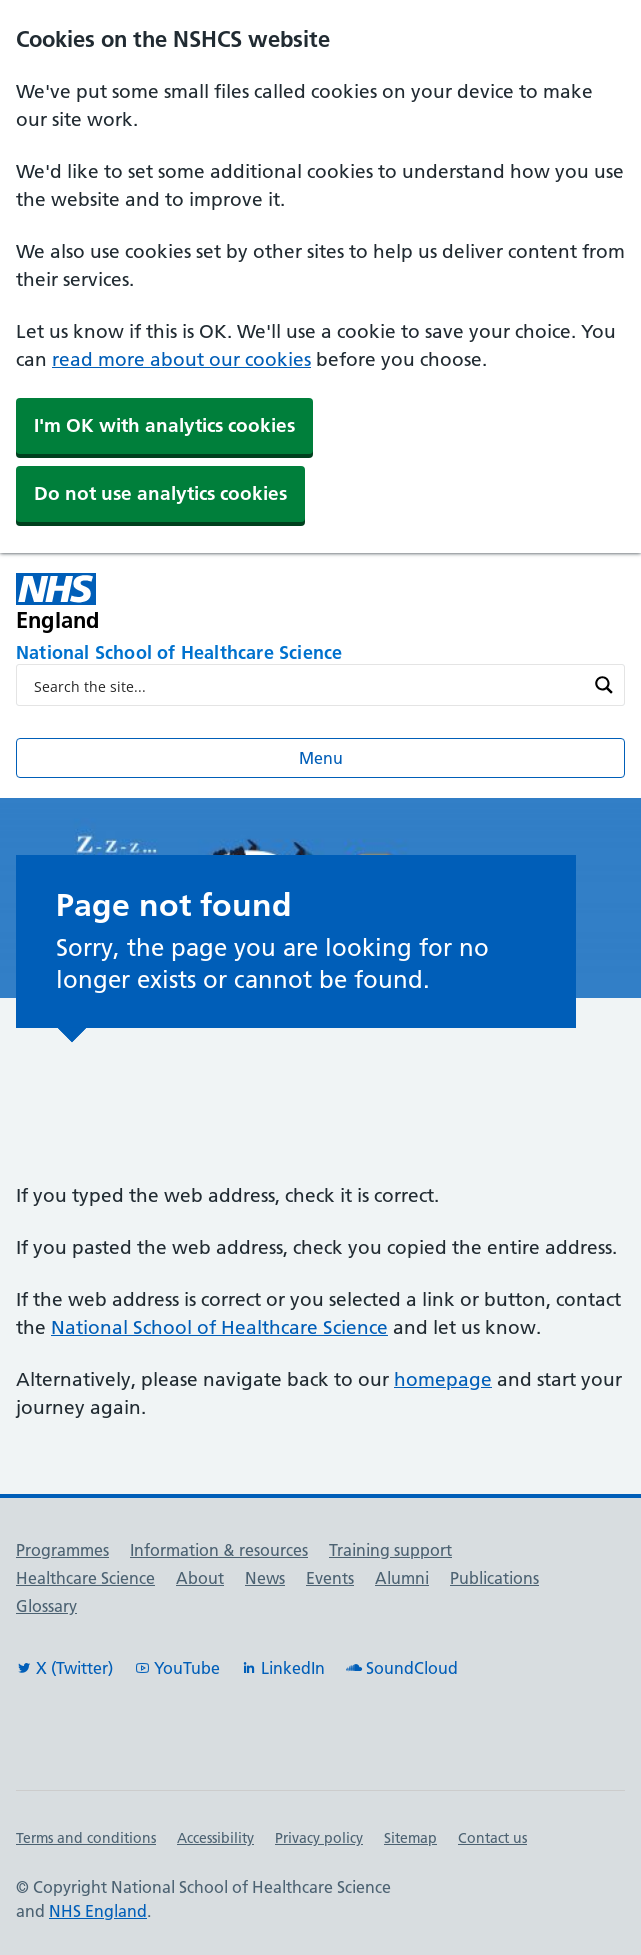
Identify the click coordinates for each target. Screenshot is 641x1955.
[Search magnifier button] (604, 685)
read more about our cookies (181, 359)
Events (330, 1578)
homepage (443, 1379)
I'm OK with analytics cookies (164, 425)
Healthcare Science (85, 1578)
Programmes (62, 1550)
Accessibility (215, 1838)
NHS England (98, 1911)
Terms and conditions (86, 1838)
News (265, 1578)
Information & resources (219, 1550)
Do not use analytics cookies (160, 493)
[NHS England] (198, 602)
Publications (494, 1578)
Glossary (46, 1606)
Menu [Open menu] (321, 758)
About (200, 1578)
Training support (390, 1550)
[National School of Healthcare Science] (320, 654)
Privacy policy (319, 1838)
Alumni (402, 1578)
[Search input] (307, 685)
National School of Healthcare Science (219, 1327)
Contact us (492, 1838)
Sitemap (410, 1838)
